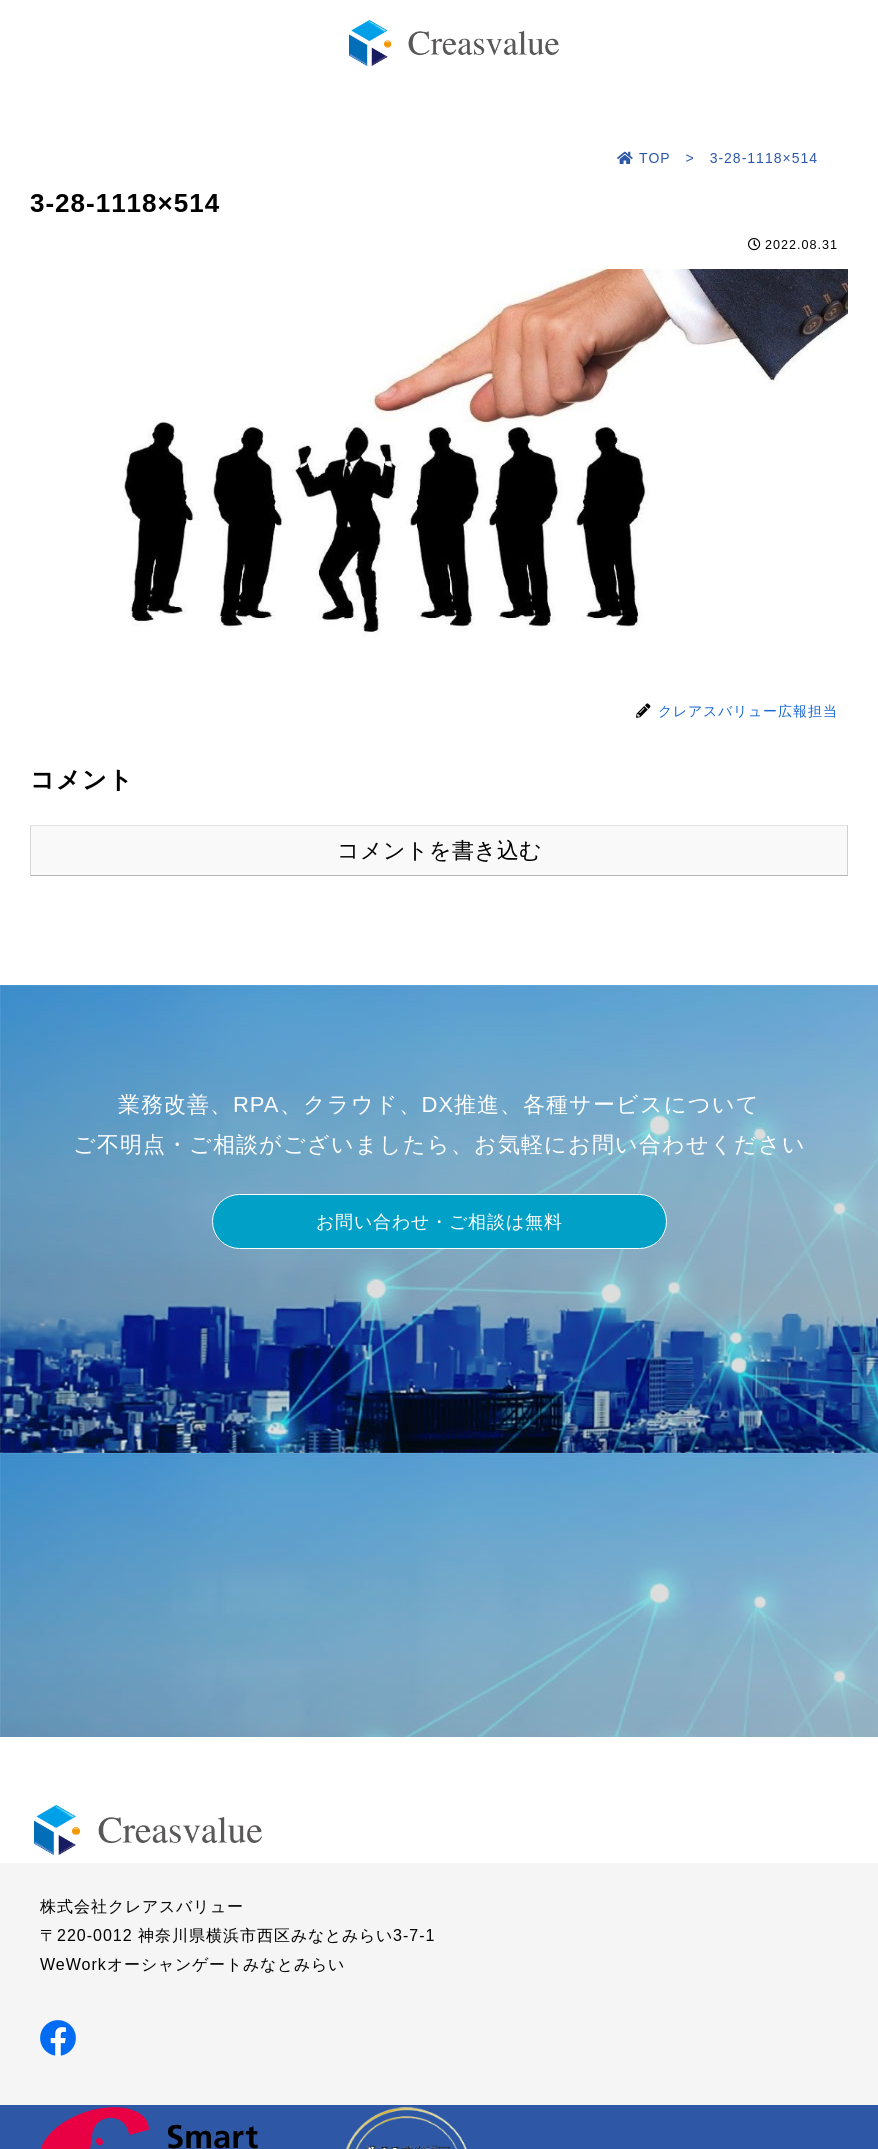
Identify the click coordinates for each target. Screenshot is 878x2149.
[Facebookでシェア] (58, 2036)
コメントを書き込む (439, 850)
